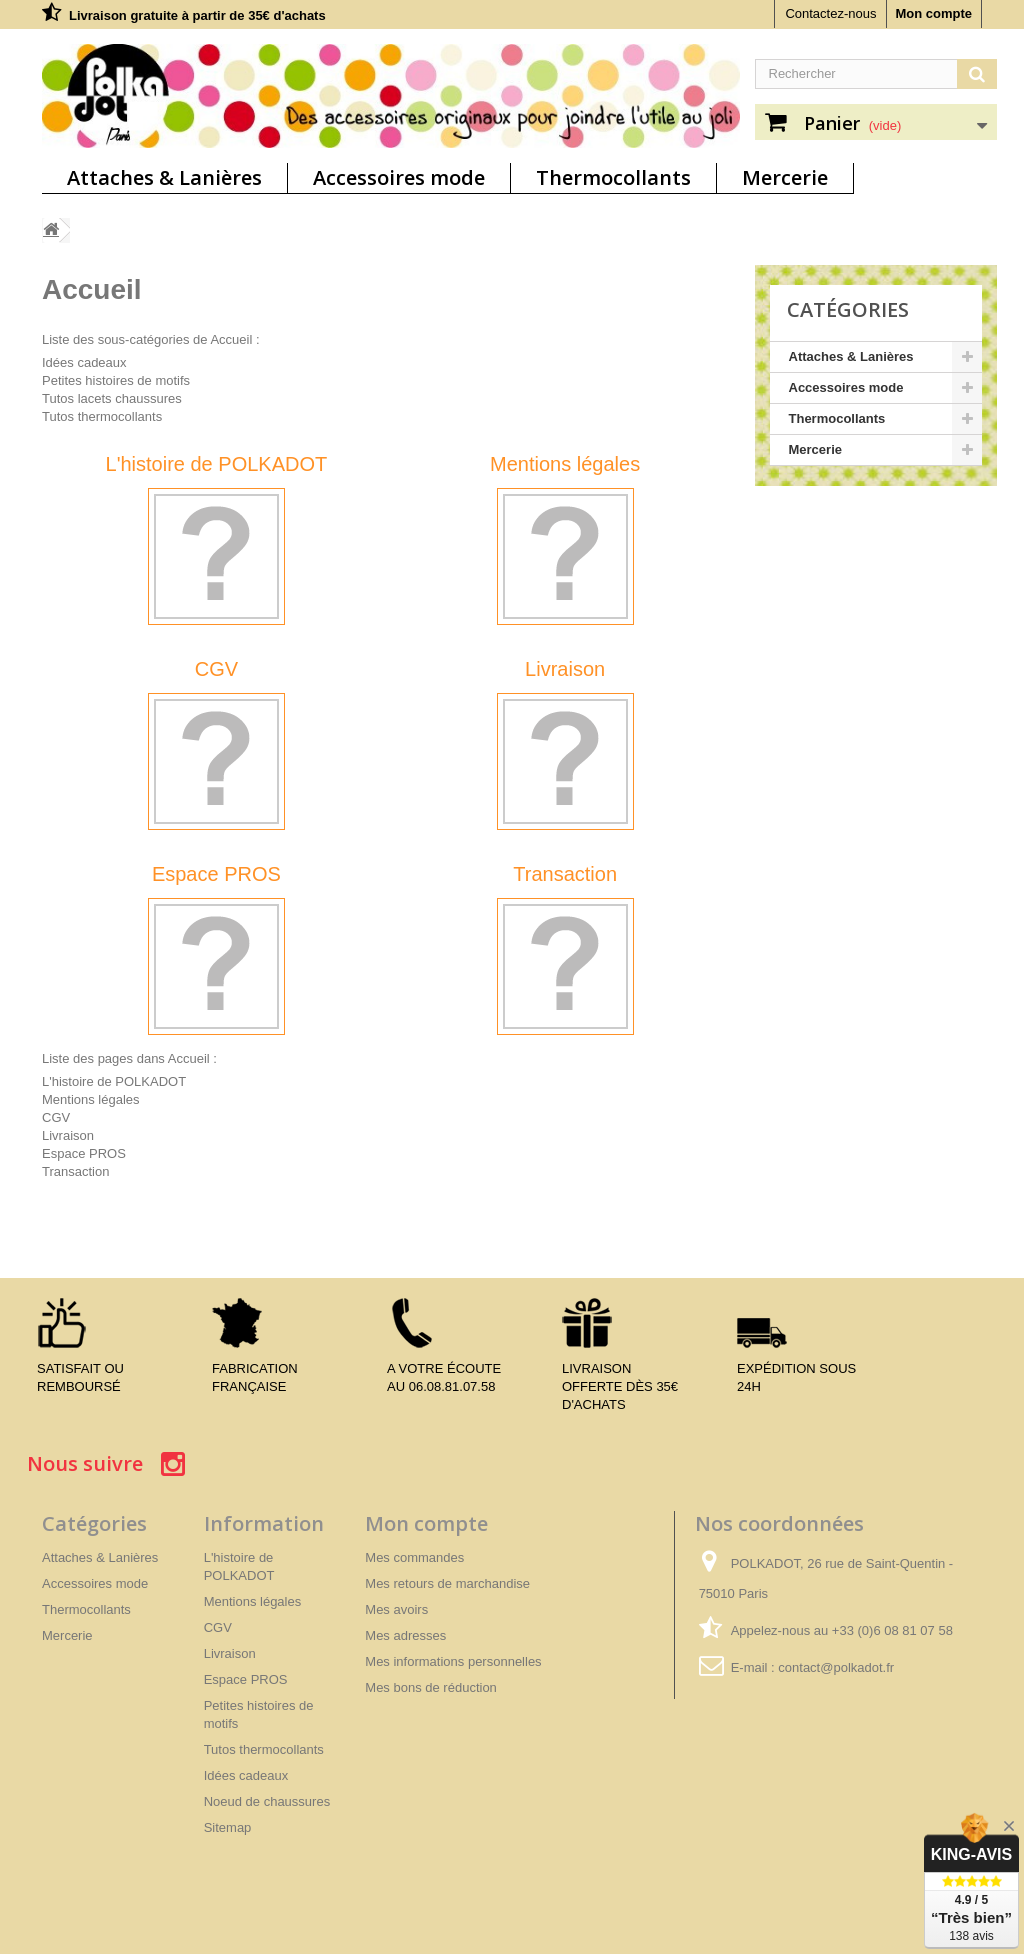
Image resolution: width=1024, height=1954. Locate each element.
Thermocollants (613, 177)
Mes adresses (405, 1635)
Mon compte (933, 13)
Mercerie (785, 177)
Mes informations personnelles (453, 1661)
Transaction (565, 874)
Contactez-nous (830, 13)
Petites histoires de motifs (116, 380)
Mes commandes (414, 1557)
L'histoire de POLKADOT (217, 464)
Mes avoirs (396, 1609)
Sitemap (228, 1827)
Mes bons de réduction (431, 1687)
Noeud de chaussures (267, 1801)
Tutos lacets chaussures (112, 398)
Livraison (565, 669)
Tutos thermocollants (102, 416)
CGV (216, 669)
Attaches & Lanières (164, 177)
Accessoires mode (399, 177)
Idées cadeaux (84, 362)
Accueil (92, 289)
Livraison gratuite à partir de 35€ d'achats (197, 15)
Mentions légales (565, 464)
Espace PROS (216, 874)
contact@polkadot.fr (836, 1667)
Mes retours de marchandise (447, 1583)
